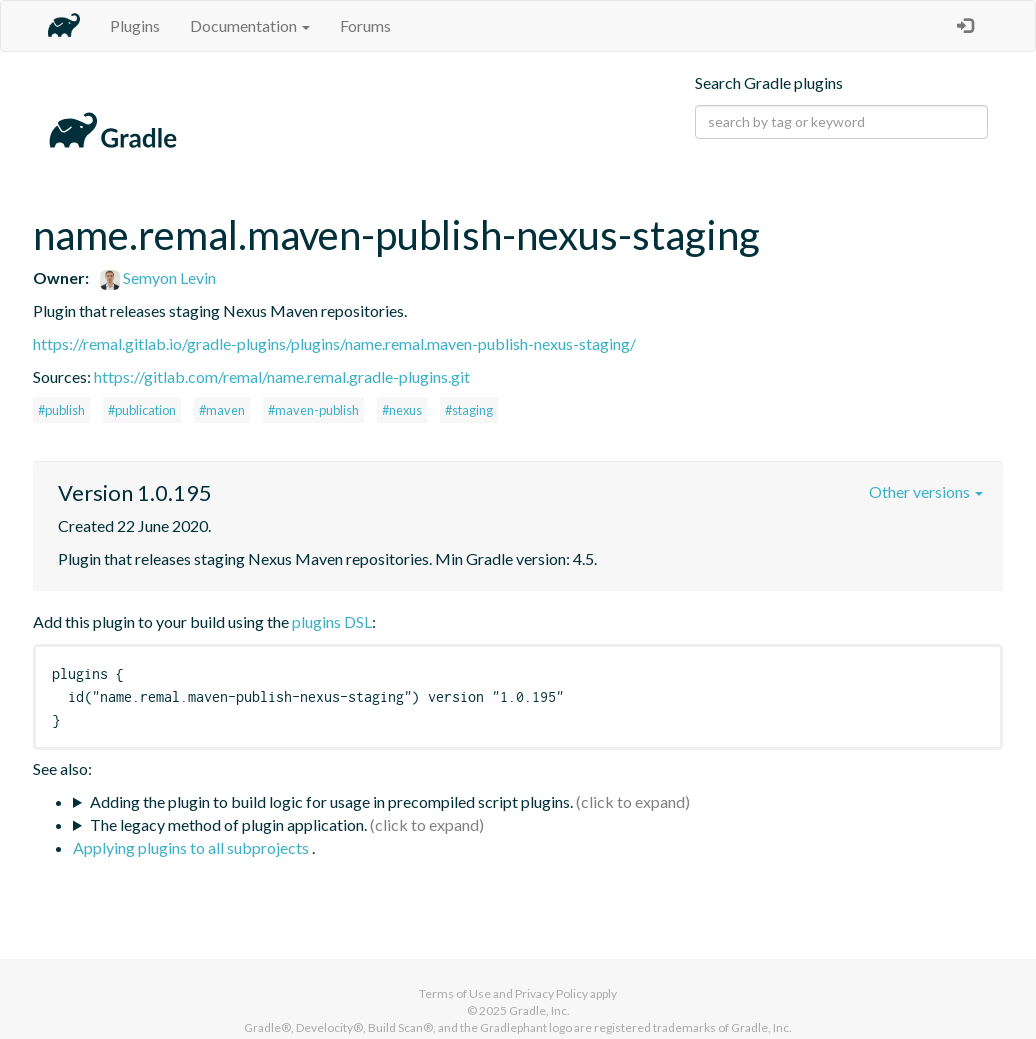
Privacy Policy (551, 993)
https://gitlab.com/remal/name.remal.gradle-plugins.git (282, 376)
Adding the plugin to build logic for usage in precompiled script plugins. (331, 801)
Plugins (135, 25)
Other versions (926, 491)
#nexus (402, 410)
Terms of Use (455, 993)
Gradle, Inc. (539, 1010)
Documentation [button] (250, 25)
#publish (61, 410)
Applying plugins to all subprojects (192, 847)
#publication (142, 410)
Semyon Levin (158, 277)
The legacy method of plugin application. (228, 824)
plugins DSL (332, 621)
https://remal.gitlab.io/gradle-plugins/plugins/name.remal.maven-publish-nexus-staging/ (334, 343)
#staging (469, 410)
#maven (222, 410)
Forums (365, 25)
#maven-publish (313, 410)
